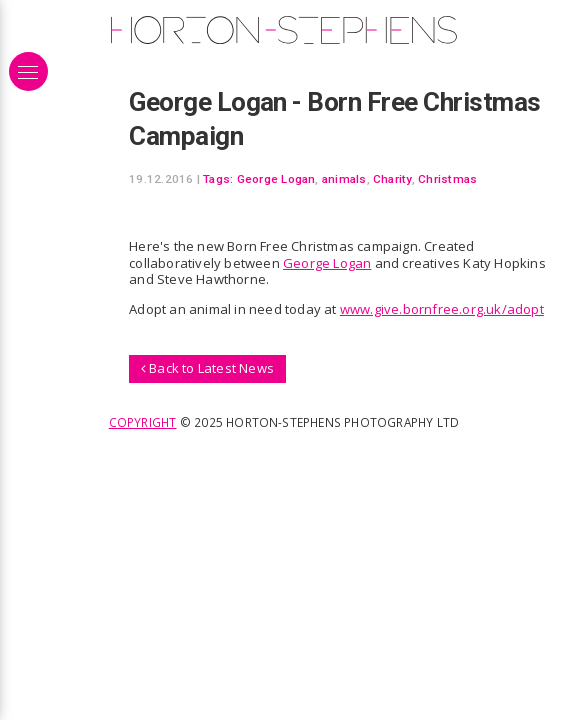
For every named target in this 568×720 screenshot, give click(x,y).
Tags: (218, 179)
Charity (392, 179)
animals (344, 179)
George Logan (276, 179)
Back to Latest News (207, 368)
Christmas (447, 179)
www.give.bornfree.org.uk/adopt (442, 309)
